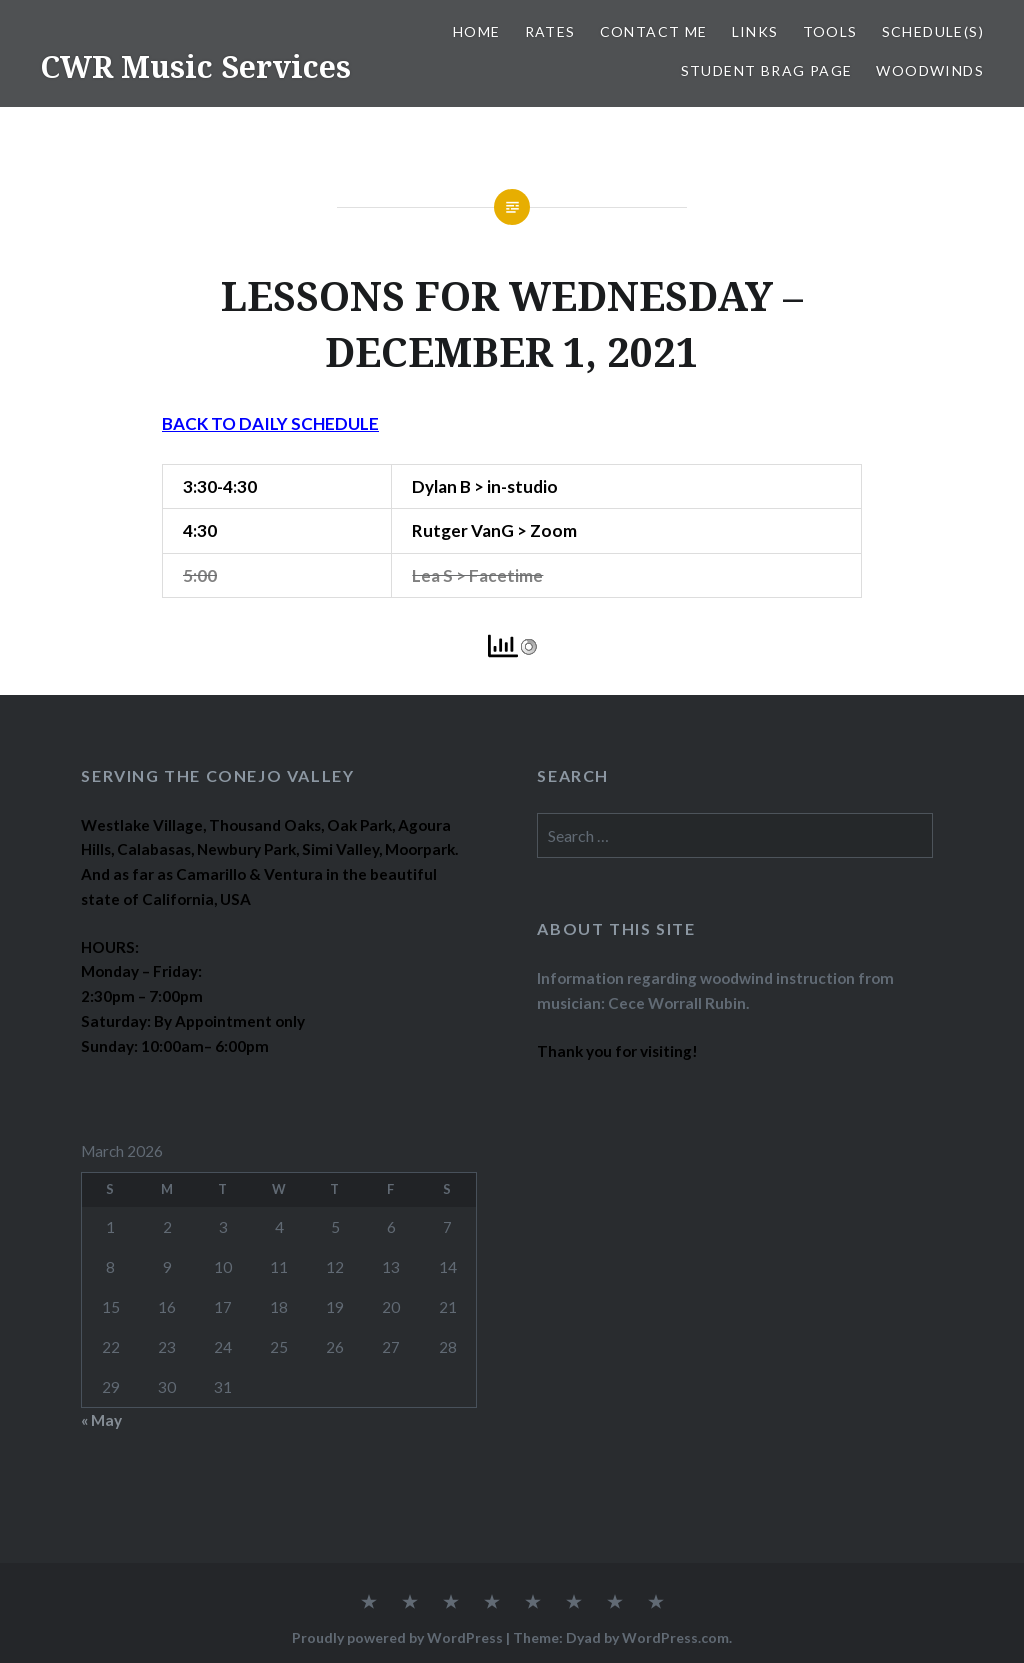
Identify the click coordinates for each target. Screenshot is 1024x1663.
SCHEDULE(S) (933, 31)
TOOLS (830, 31)
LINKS (755, 31)
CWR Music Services (195, 66)
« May (101, 1420)
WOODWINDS (930, 70)
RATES (550, 31)
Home (477, 31)
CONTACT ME (654, 31)
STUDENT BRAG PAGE (767, 70)
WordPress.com (675, 1637)
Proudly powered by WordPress (397, 1637)
